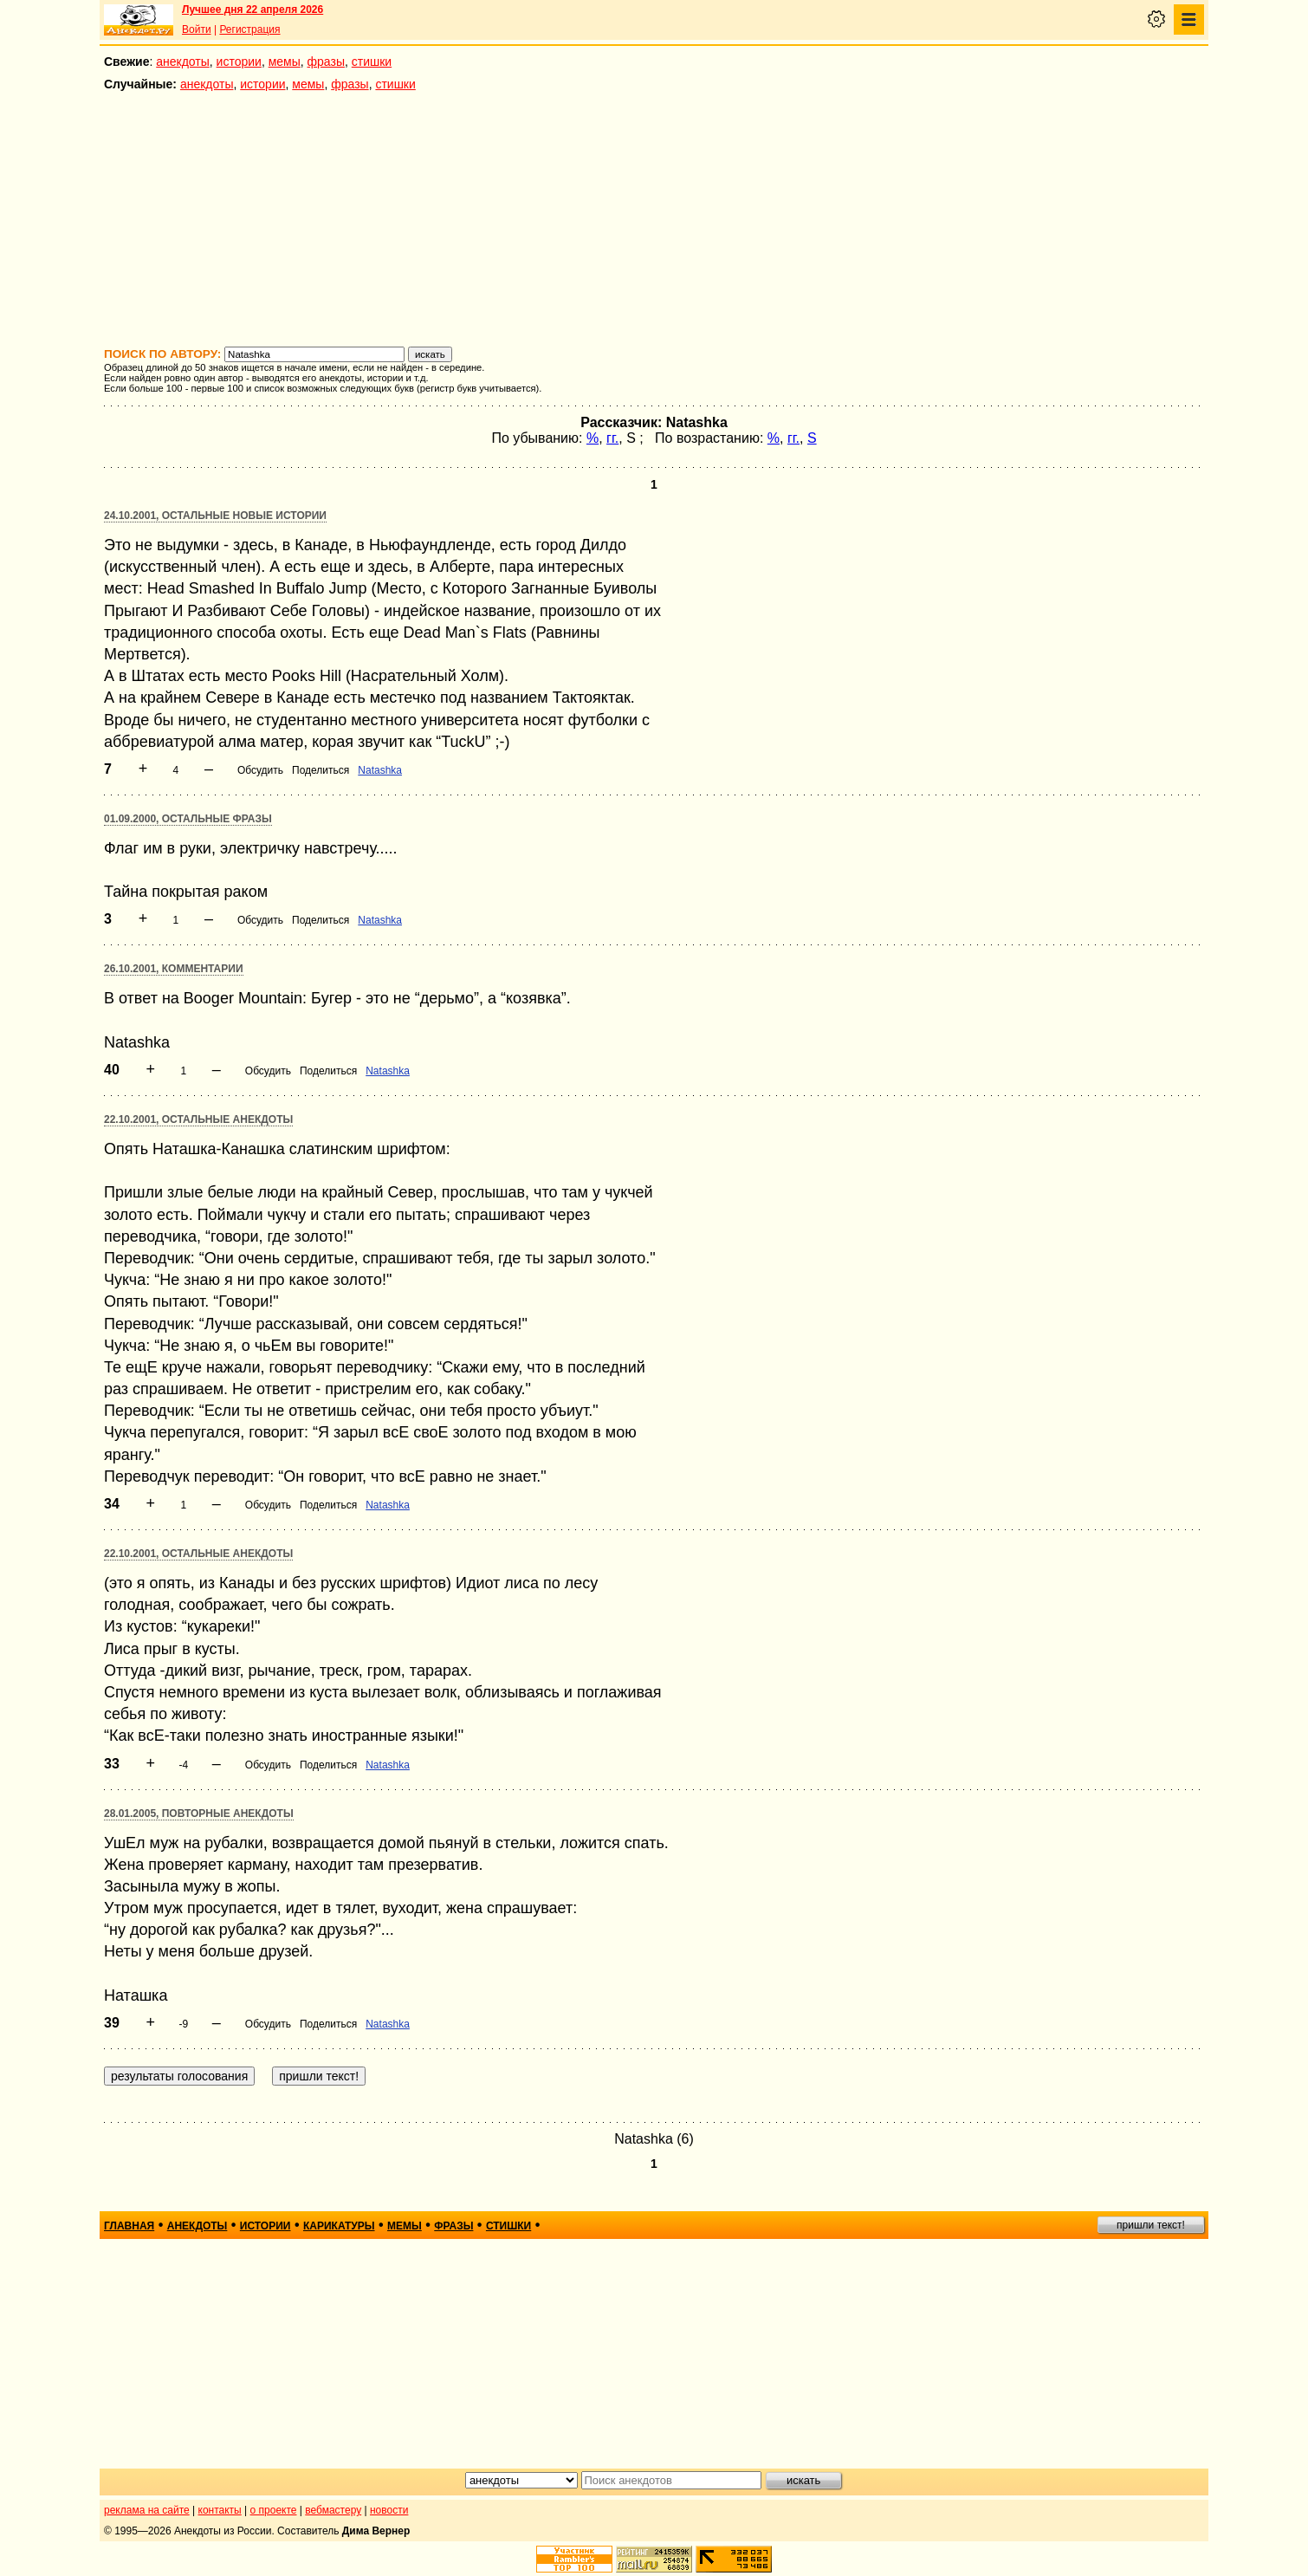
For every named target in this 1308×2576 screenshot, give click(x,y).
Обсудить (260, 770)
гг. (612, 438)
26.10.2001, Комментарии (173, 969)
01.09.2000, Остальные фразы (188, 819)
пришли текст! (1151, 2225)
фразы (326, 61)
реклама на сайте (147, 2510)
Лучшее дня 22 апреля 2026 (252, 9)
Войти (196, 29)
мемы (285, 61)
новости (389, 2510)
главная (129, 2226)
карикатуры (339, 2226)
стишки (372, 61)
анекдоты (183, 61)
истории (239, 61)
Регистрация (249, 29)
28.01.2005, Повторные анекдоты (199, 1813)
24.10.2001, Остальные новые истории (215, 515)
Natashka (380, 770)
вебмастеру (333, 2510)
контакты (220, 2510)
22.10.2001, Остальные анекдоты (198, 1119)
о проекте (273, 2510)
